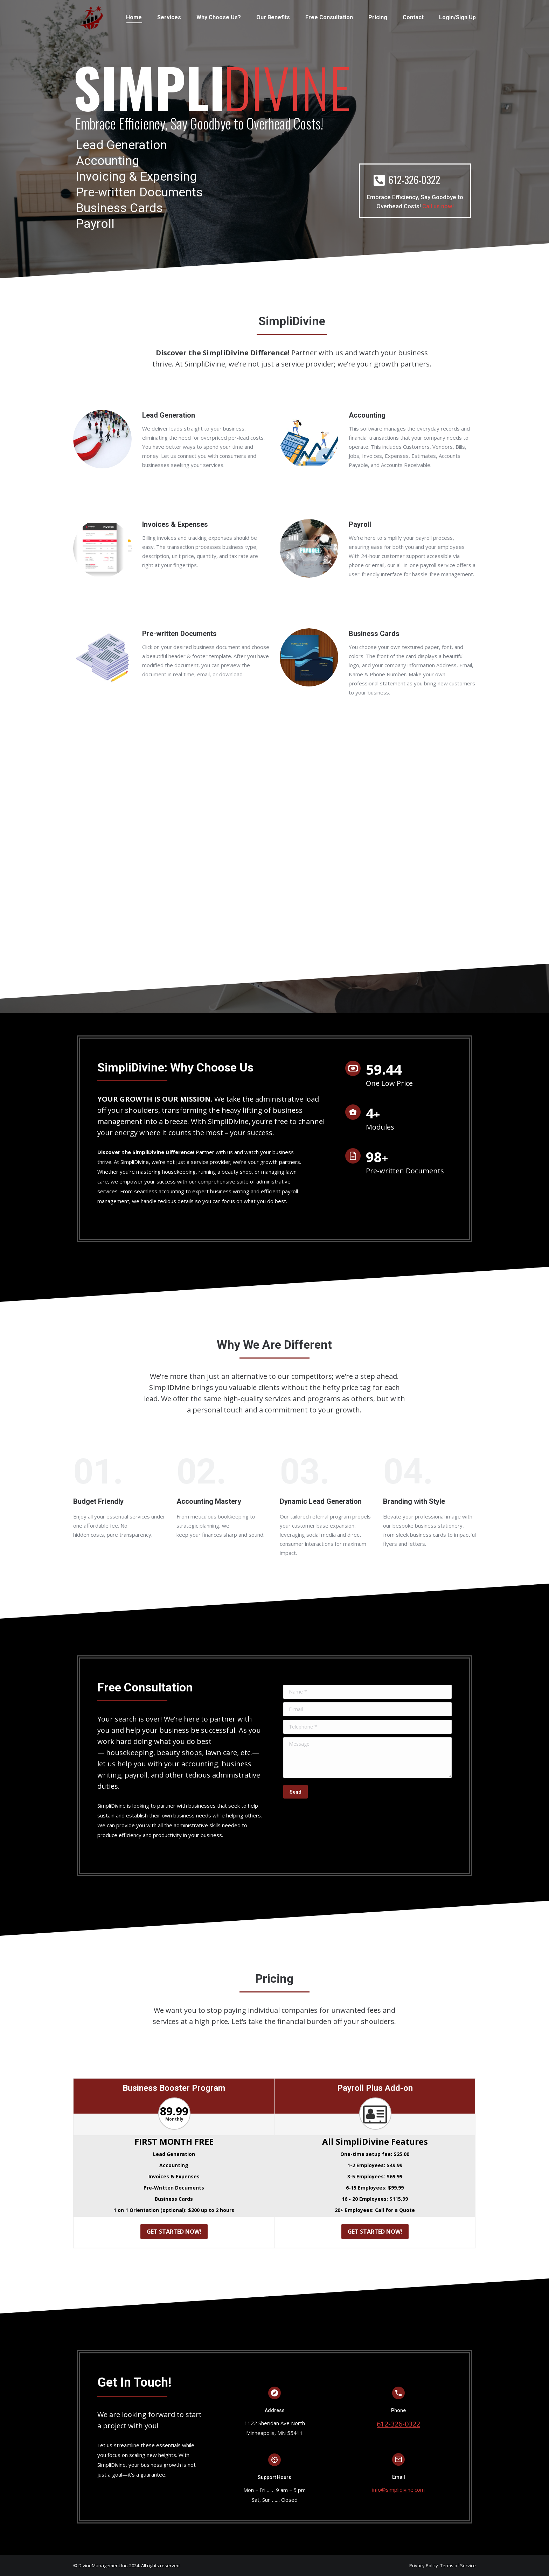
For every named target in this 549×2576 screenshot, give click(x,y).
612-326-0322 (398, 2424)
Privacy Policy (423, 2565)
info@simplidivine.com (398, 2489)
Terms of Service (458, 2565)
